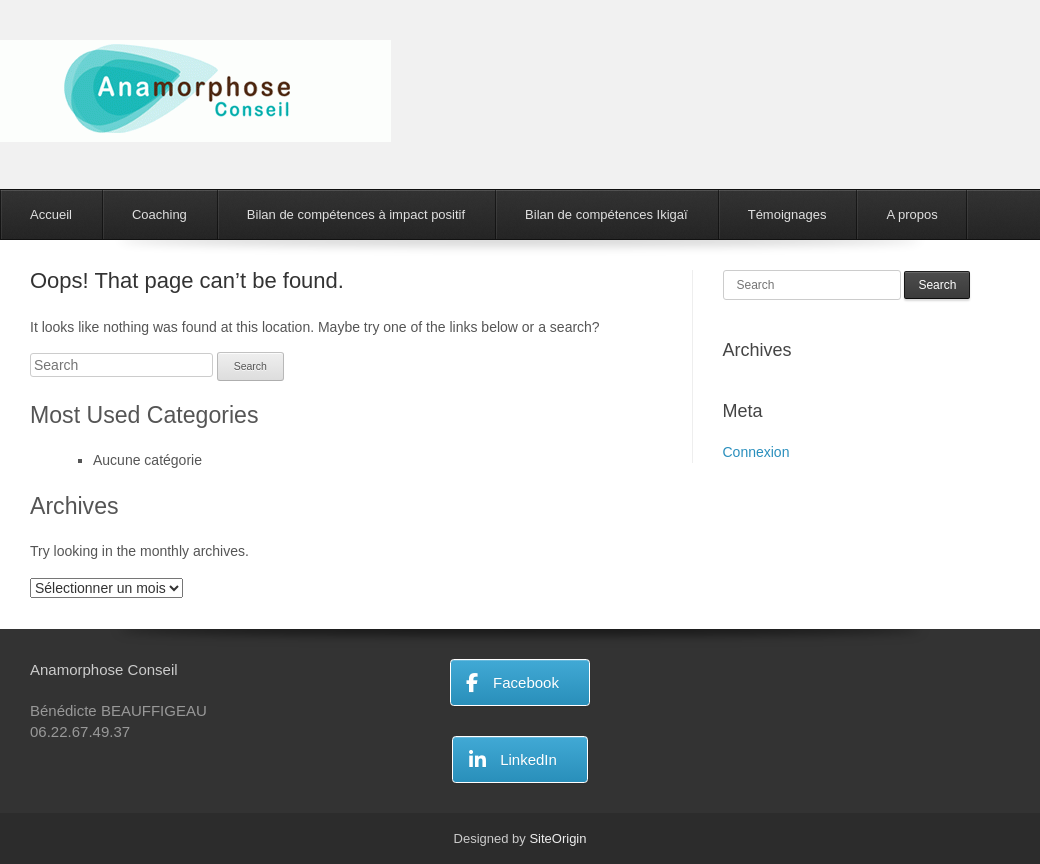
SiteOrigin (557, 838)
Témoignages (787, 214)
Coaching (159, 214)
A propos (911, 214)
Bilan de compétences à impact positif (356, 214)
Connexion (756, 452)
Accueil (51, 214)
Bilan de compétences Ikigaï (606, 214)
